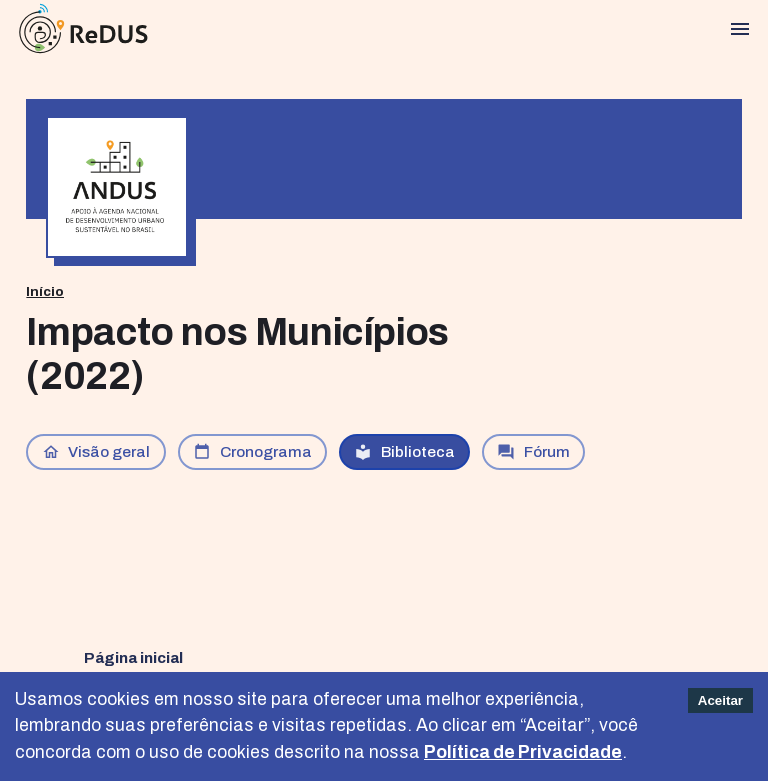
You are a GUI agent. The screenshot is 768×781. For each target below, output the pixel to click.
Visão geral (96, 452)
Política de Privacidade (523, 752)
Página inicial (133, 657)
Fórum (533, 452)
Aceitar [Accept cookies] (720, 700)
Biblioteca (404, 452)
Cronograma (252, 452)
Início (45, 291)
